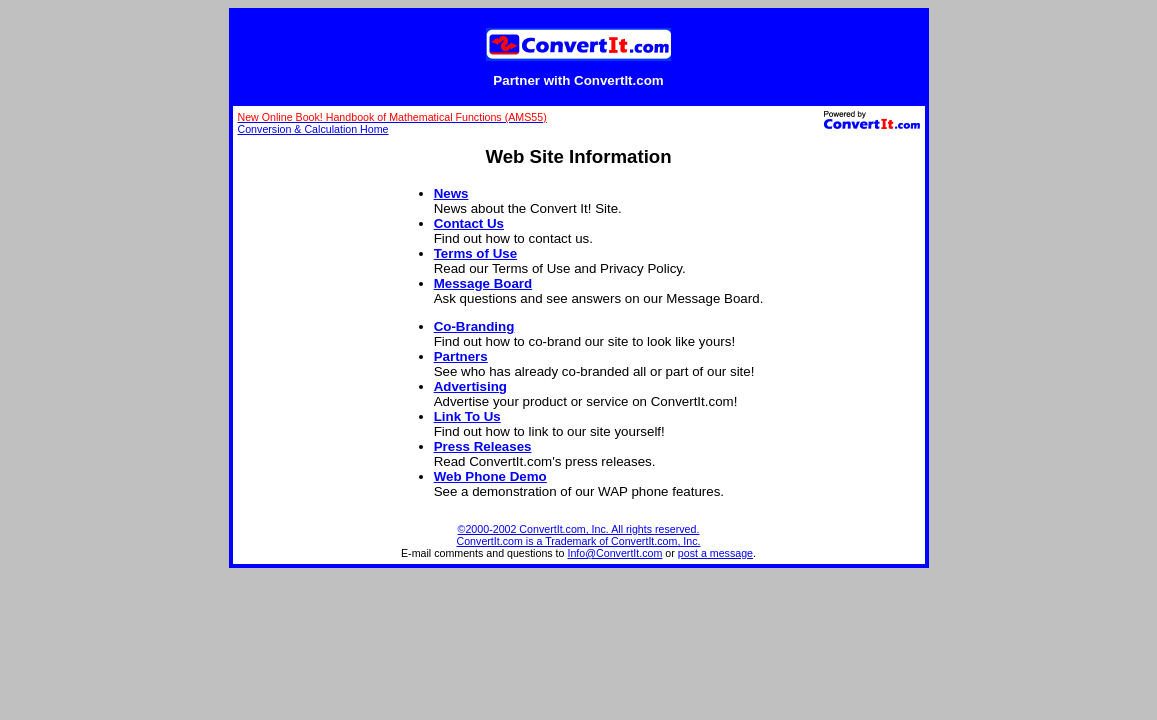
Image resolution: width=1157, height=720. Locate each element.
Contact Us (469, 223)
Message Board (483, 283)
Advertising (470, 386)
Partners (461, 356)
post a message (715, 553)
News (451, 193)
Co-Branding (474, 326)
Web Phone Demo (490, 476)
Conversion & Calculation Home (313, 129)
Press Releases (483, 446)
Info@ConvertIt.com (614, 553)
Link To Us (467, 416)
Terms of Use (475, 253)
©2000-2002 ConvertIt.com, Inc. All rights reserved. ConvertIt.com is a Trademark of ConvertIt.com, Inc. (579, 535)
